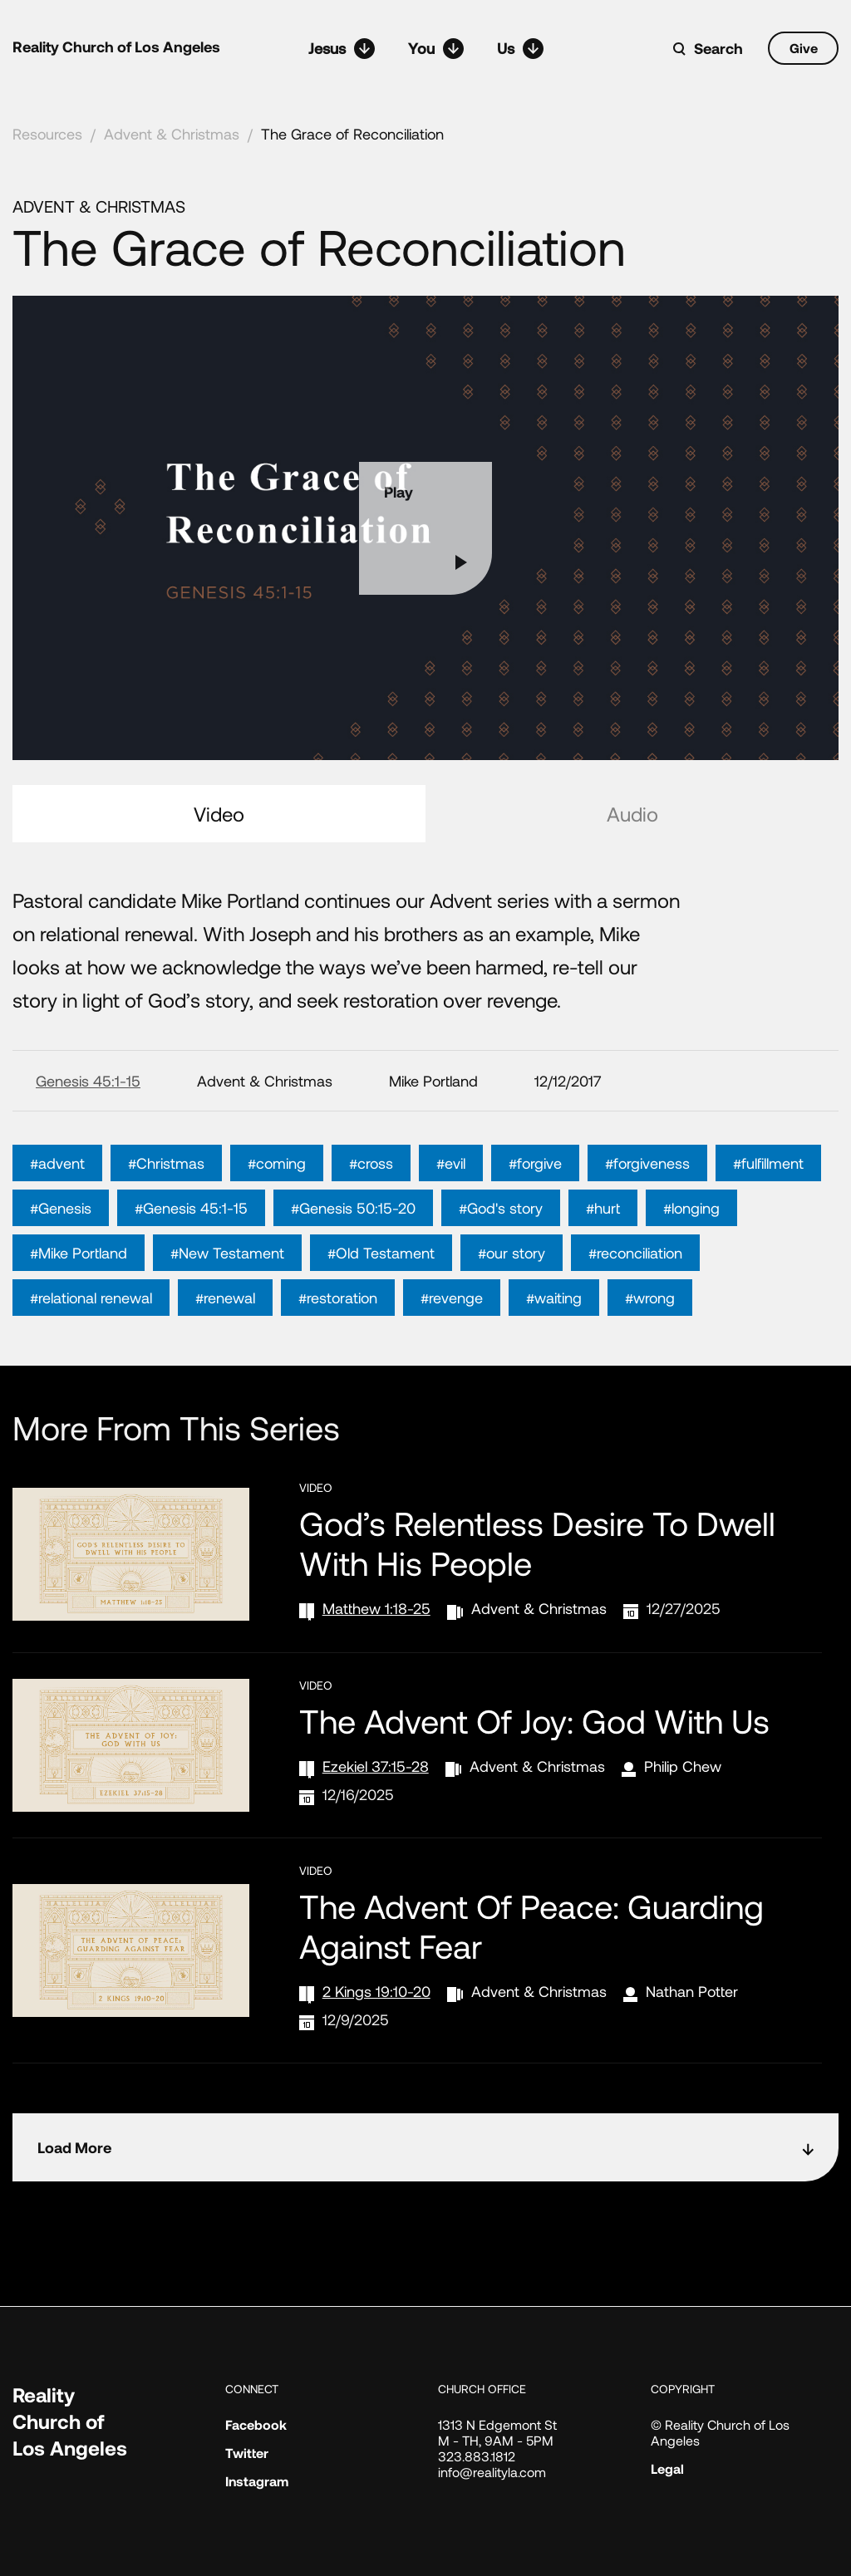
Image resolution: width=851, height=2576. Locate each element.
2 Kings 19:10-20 (376, 1991)
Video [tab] (219, 814)
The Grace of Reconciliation (352, 134)
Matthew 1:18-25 (376, 1608)
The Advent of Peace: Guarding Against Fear (531, 1925)
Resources (47, 134)
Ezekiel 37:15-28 (375, 1766)
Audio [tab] (632, 814)
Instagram (256, 2481)
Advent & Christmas (171, 134)
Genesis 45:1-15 (88, 1081)
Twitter (246, 2453)
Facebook (256, 2424)
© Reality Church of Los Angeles (720, 2432)
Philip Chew (682, 1766)
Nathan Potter (692, 1991)
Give (804, 48)
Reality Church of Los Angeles (116, 46)
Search (718, 48)
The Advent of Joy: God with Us (534, 1720)
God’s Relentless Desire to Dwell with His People (537, 1542)
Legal (667, 2468)
